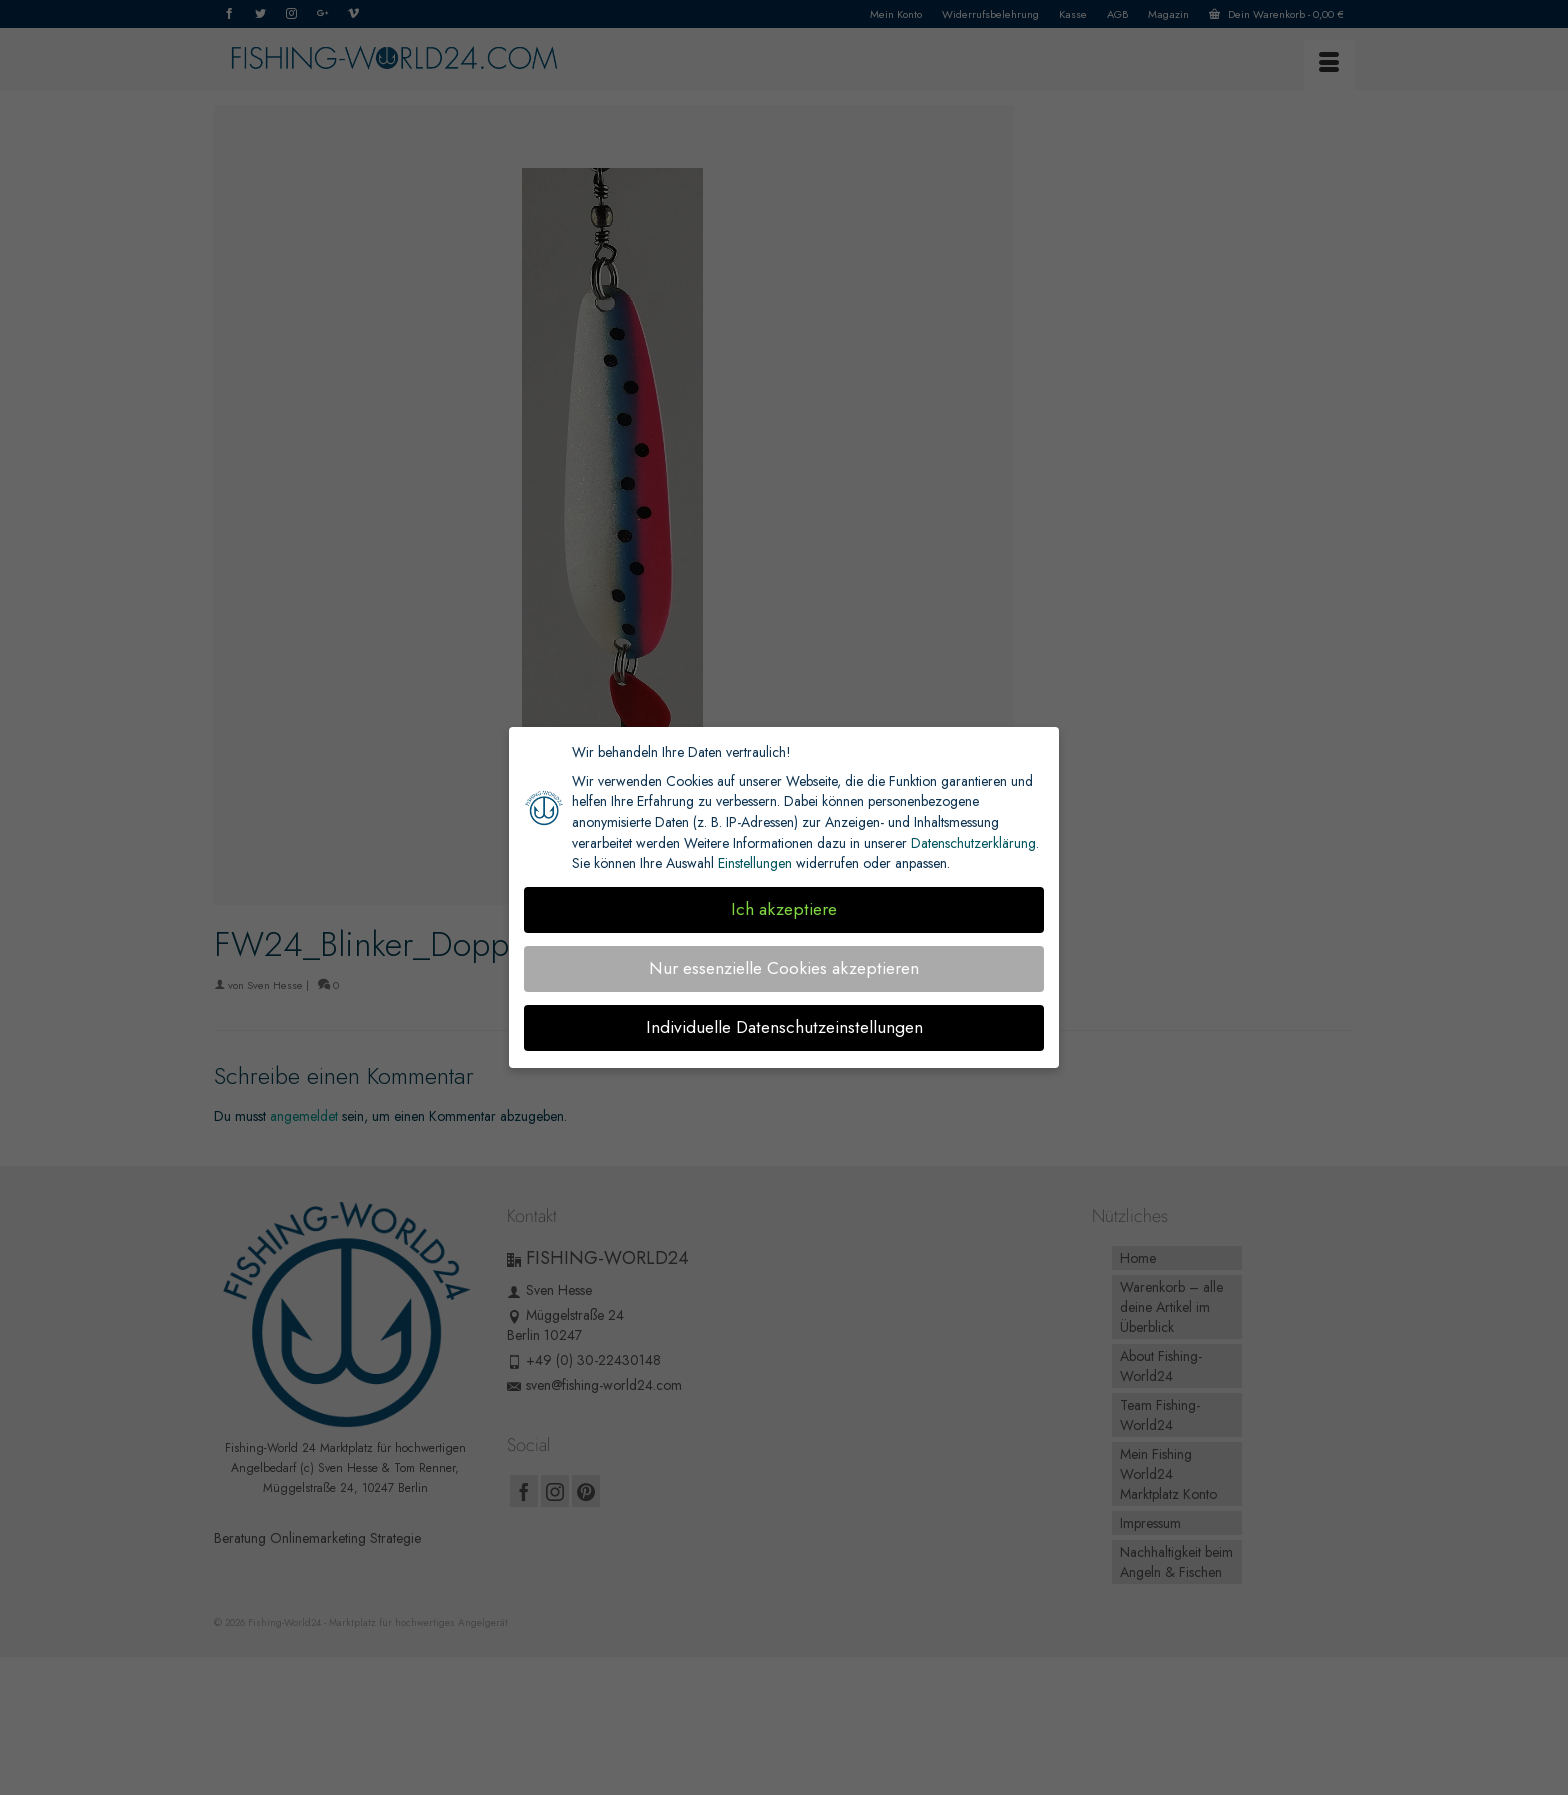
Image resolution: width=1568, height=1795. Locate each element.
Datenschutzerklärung (973, 843)
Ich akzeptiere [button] (784, 909)
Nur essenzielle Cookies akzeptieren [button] (784, 968)
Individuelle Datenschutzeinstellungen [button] (784, 1027)
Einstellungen (755, 863)
